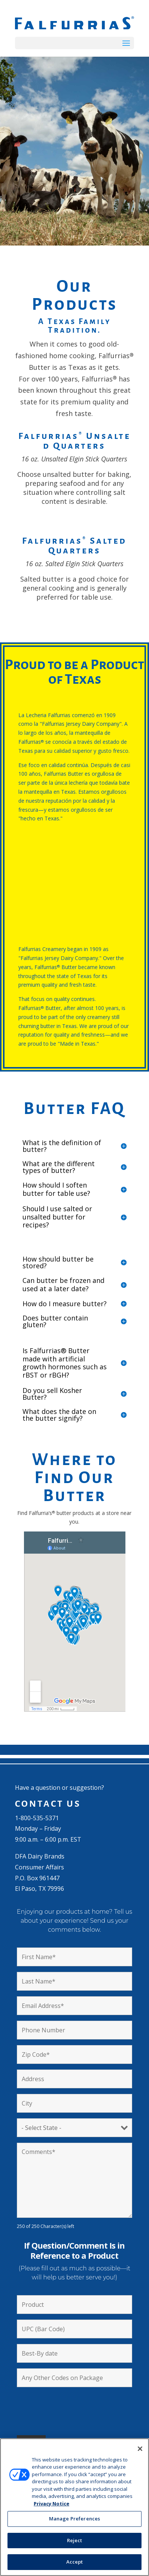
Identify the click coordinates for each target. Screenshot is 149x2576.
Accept (74, 2561)
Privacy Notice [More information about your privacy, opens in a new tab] (51, 2503)
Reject (74, 2540)
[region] (74, 2507)
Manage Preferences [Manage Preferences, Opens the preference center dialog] (74, 2518)
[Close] (140, 2448)
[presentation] (74, 2407)
